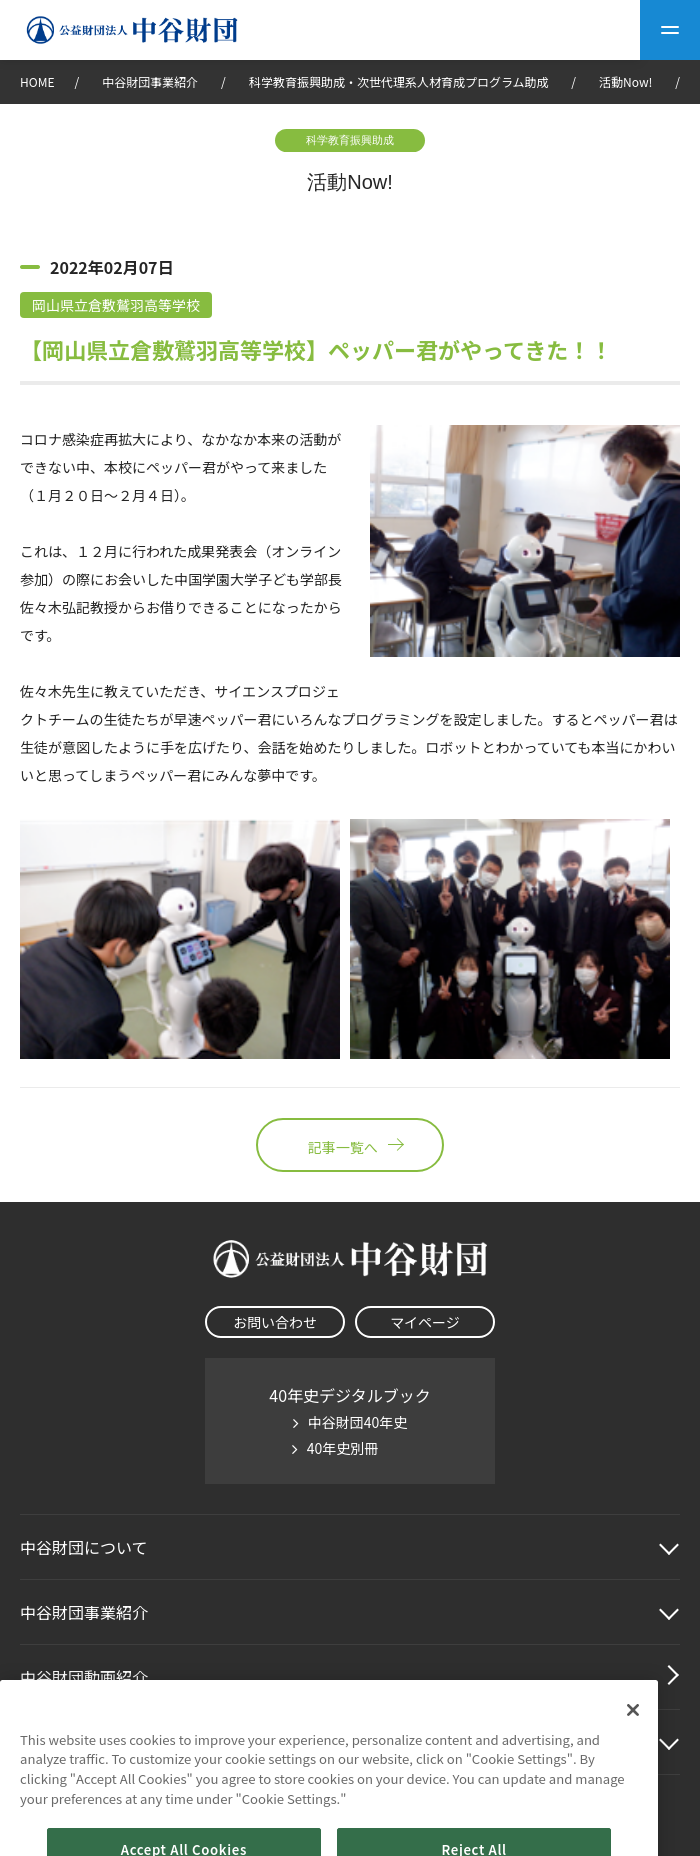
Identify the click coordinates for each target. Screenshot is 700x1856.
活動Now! (625, 81)
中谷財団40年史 (358, 1422)
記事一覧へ (350, 1145)
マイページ (425, 1322)
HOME (37, 81)
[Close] (633, 1729)
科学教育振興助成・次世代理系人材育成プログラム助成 (399, 81)
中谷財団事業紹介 (151, 81)
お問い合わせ (275, 1322)
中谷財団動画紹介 (84, 1677)
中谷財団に (84, 1547)
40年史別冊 (343, 1448)
